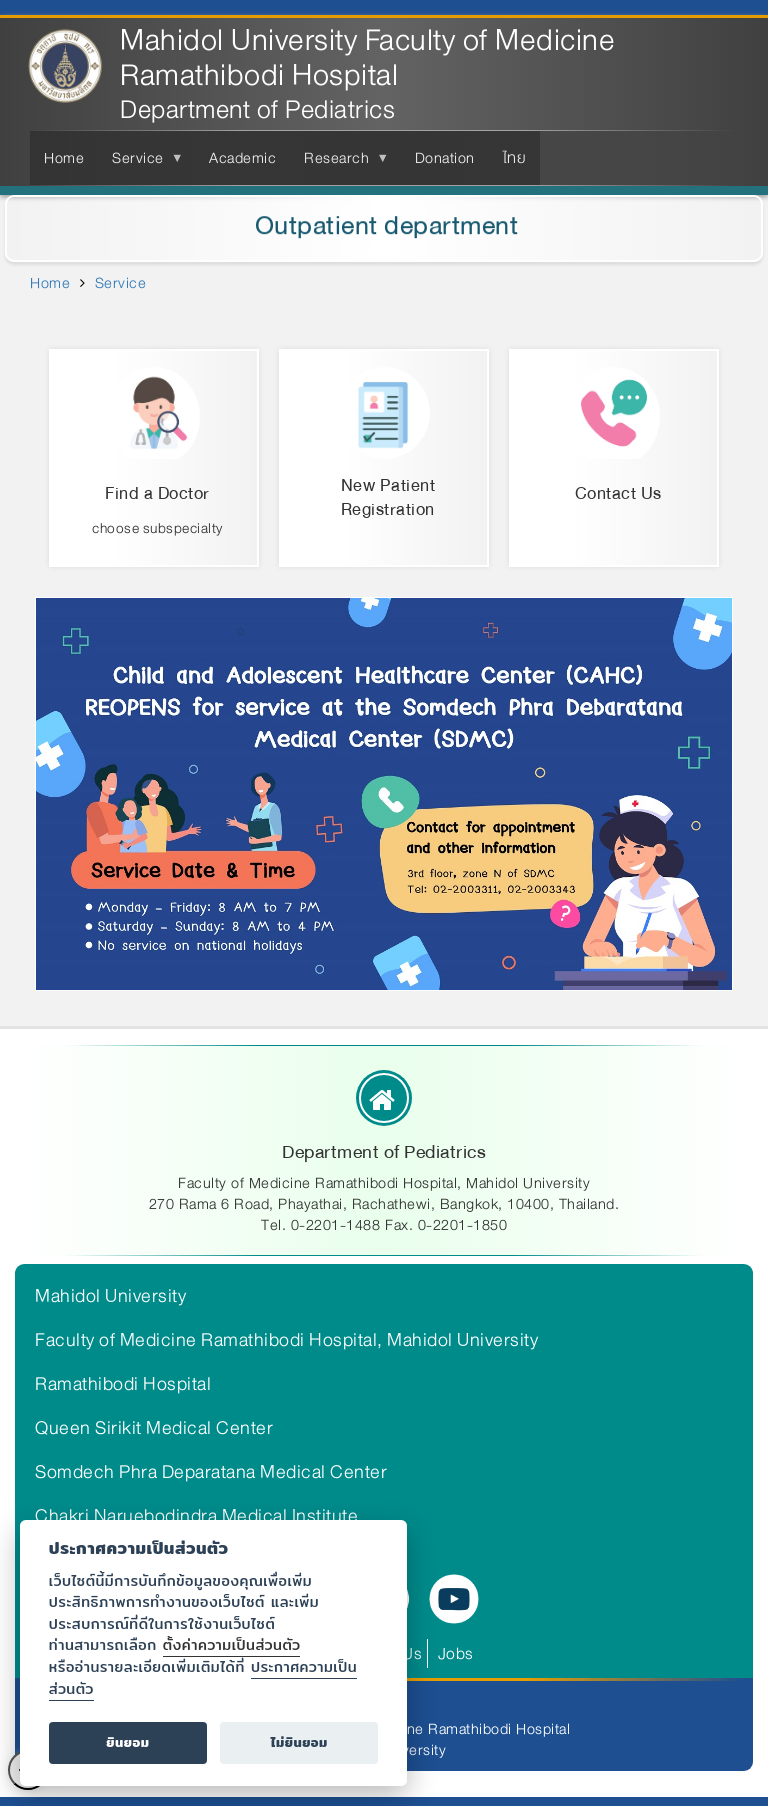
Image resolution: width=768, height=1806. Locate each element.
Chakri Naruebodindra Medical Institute (196, 1516)
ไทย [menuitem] (515, 158)
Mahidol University (110, 1296)
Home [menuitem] (64, 158)
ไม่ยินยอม (299, 1742)
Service (121, 283)
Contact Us (618, 493)
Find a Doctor (157, 493)
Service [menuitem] (142, 165)
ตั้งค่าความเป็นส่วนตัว (232, 1644)
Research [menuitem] (340, 165)
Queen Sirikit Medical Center (154, 1428)
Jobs (456, 1653)
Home (50, 283)
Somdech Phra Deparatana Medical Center (211, 1472)
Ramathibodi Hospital (123, 1384)
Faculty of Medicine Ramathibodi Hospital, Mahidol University (286, 1340)
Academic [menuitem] (242, 158)
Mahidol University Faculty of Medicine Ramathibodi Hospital (367, 58)
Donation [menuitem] (445, 158)
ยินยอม (127, 1742)
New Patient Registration (388, 497)
